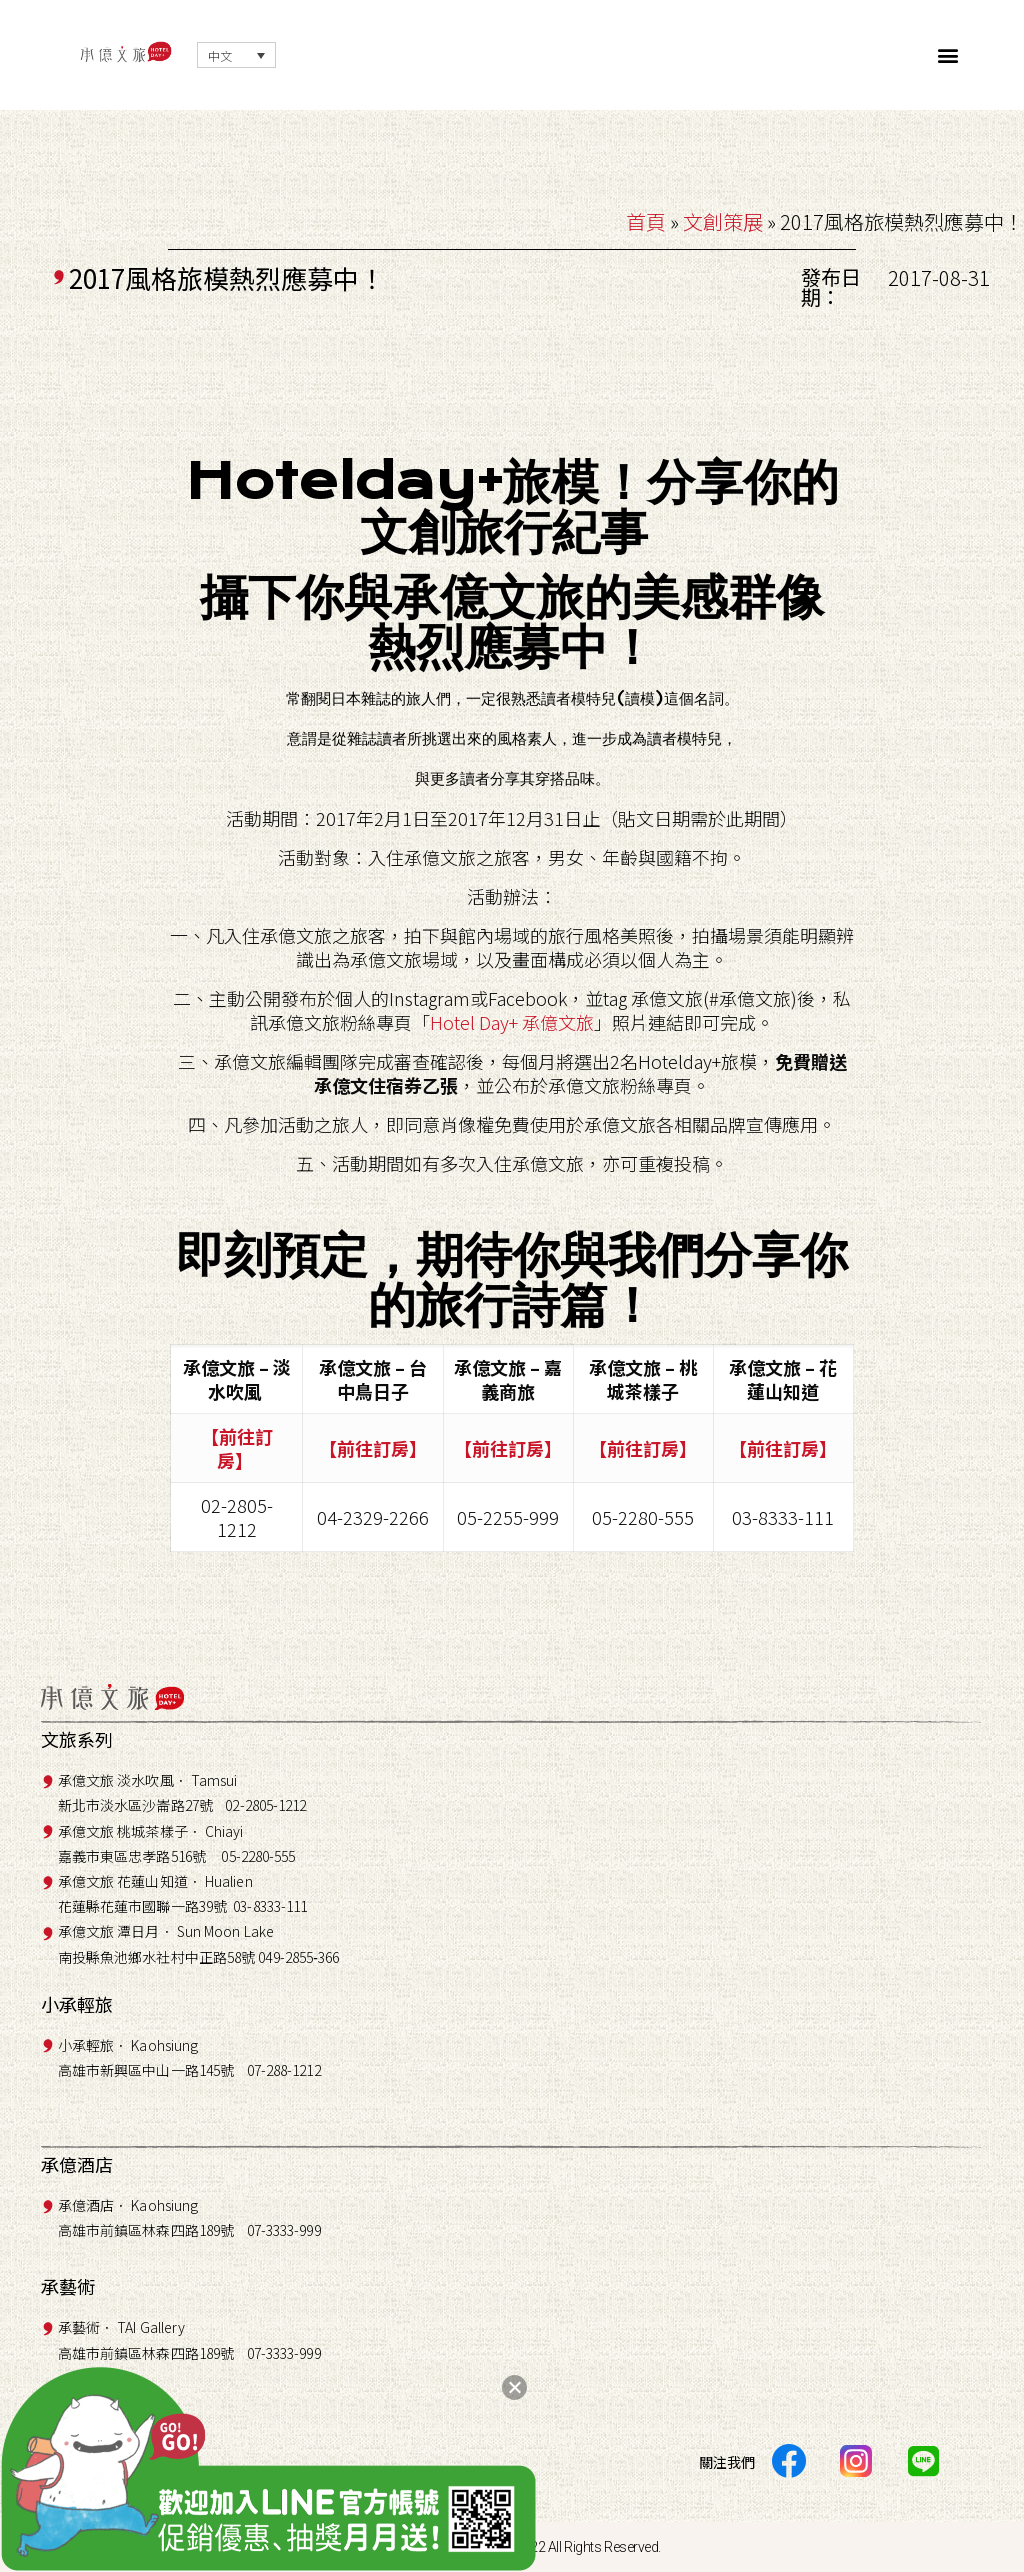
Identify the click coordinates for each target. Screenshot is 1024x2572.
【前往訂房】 (237, 1448)
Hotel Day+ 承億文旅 (512, 1022)
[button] (948, 55)
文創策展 (723, 221)
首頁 (646, 221)
